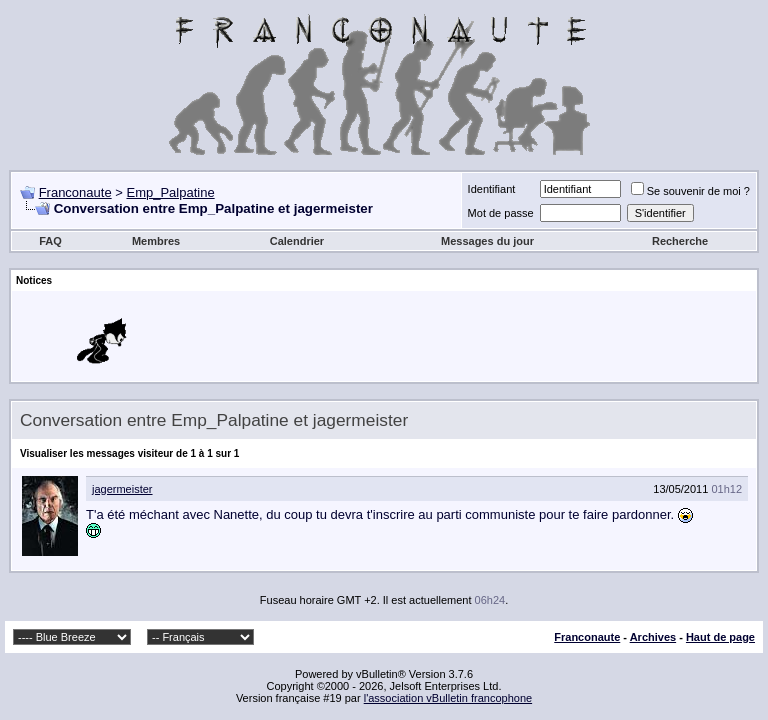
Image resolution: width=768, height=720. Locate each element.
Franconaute (75, 192)
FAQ (50, 241)
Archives (653, 637)
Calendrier (297, 241)
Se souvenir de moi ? (690, 191)
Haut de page (720, 637)
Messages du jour (487, 241)
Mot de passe (501, 213)
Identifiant (492, 189)
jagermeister (122, 489)
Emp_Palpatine (170, 192)
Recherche (680, 241)
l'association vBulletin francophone (448, 698)
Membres (156, 241)
